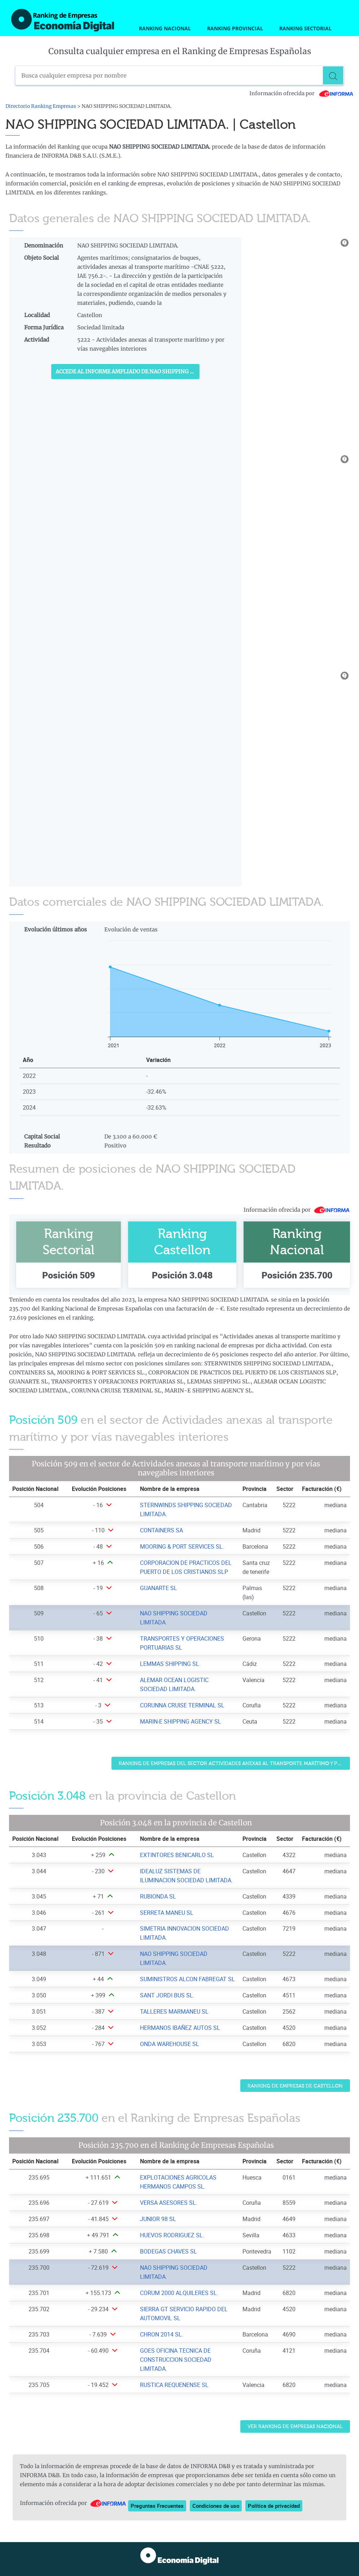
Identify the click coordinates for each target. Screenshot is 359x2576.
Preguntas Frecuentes (157, 2505)
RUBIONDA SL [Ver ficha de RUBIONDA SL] (158, 1896)
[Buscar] (334, 75)
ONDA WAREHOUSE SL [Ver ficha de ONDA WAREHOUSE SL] (169, 2044)
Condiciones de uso (215, 2505)
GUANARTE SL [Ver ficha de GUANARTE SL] (158, 1588)
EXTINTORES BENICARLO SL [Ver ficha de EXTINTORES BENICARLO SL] (177, 1855)
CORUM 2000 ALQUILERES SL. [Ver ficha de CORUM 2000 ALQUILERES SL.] (179, 2293)
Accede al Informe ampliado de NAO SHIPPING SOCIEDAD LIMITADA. (128, 371)
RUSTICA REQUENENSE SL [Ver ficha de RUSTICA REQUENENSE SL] (174, 2385)
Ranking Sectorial (305, 28)
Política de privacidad (274, 2505)
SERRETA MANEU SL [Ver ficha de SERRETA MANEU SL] (166, 1913)
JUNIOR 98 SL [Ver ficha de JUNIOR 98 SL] (158, 2219)
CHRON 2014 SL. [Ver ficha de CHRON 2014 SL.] (161, 2334)
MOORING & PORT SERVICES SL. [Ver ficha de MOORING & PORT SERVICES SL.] (182, 1546)
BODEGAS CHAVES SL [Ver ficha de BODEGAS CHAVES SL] (168, 2251)
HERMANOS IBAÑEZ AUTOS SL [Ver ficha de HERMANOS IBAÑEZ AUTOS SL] (180, 2028)
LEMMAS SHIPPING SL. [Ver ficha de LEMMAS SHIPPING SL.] (170, 1664)
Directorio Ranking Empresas (40, 106)
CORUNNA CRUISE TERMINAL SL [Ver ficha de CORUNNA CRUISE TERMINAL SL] (182, 1705)
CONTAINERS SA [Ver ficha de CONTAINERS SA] (161, 1530)
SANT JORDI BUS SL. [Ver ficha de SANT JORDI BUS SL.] (167, 1995)
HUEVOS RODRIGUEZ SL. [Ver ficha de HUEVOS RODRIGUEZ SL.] (172, 2235)
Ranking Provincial (235, 28)
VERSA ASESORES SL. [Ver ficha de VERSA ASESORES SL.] (168, 2203)
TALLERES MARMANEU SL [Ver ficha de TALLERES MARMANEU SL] (174, 2011)
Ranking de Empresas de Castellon (295, 2086)
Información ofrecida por (301, 93)
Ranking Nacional (165, 28)
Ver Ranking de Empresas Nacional (295, 2426)
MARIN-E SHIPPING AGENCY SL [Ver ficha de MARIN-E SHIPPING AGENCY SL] (180, 1721)
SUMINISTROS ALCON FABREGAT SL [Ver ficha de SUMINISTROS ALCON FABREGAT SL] (187, 1979)
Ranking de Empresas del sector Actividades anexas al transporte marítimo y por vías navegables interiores (234, 1763)
